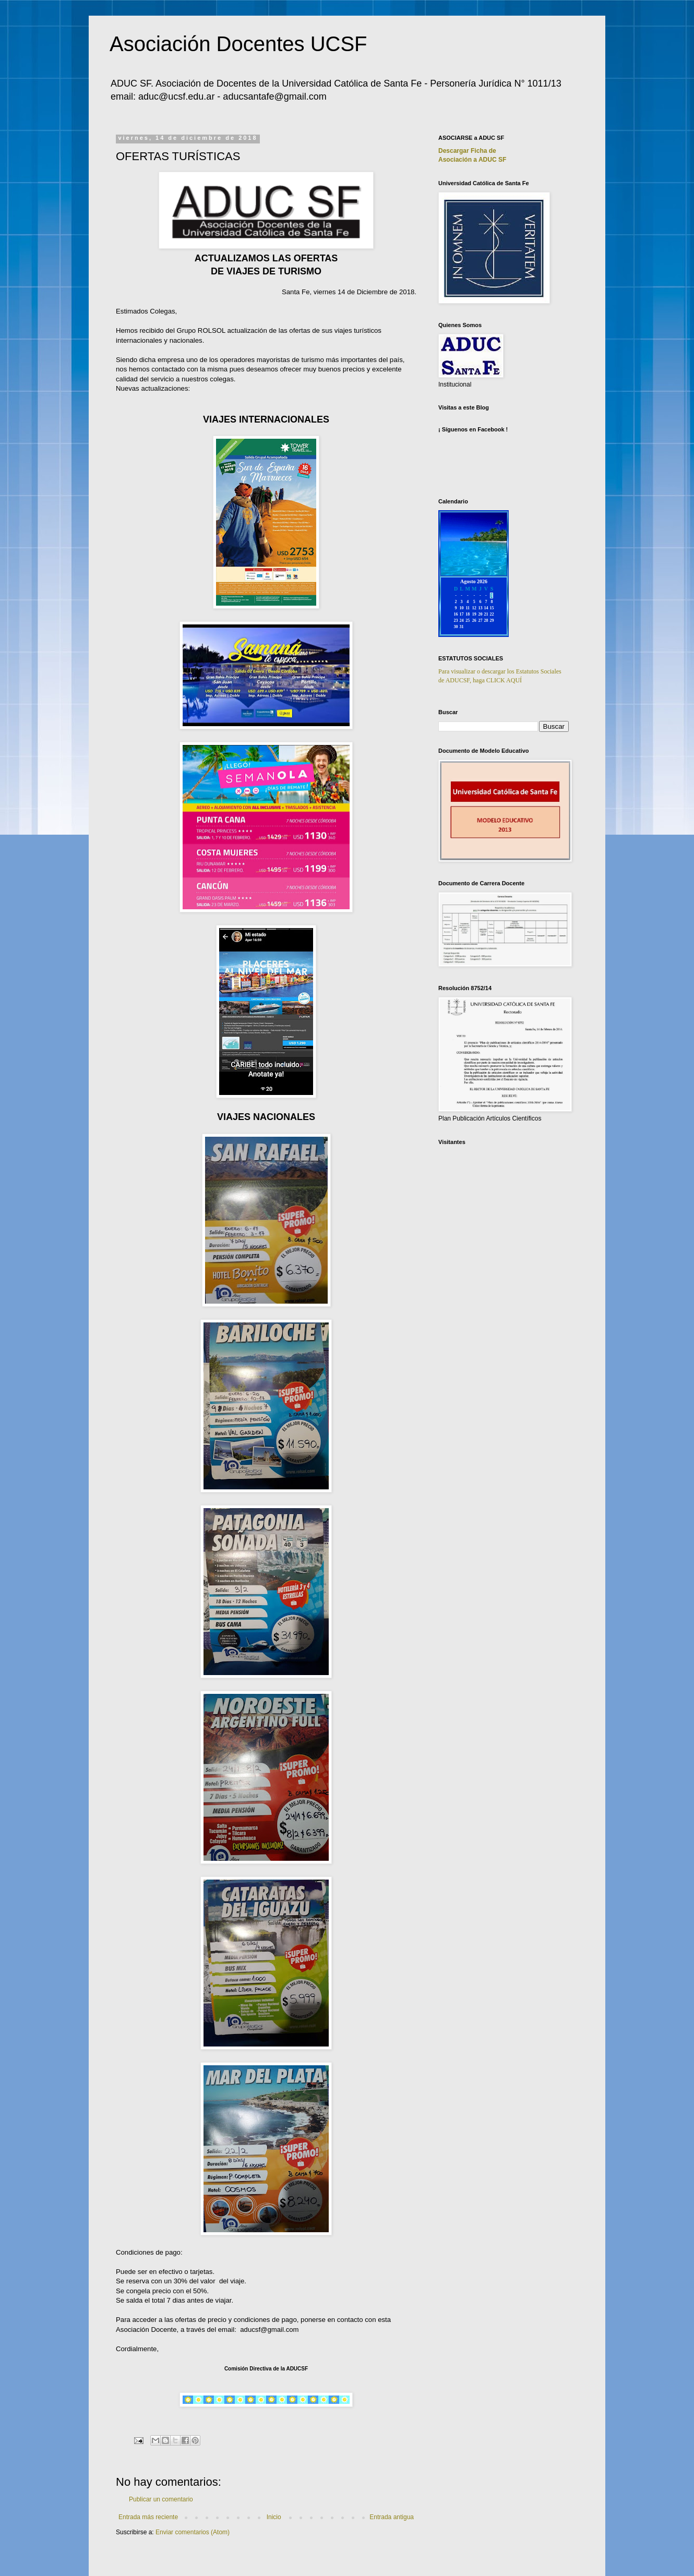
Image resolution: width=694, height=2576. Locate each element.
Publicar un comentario (161, 2499)
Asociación (472, 159)
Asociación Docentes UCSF (238, 43)
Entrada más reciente (148, 2517)
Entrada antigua (391, 2517)
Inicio (274, 2517)
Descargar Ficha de (467, 150)
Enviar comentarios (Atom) (192, 2532)
